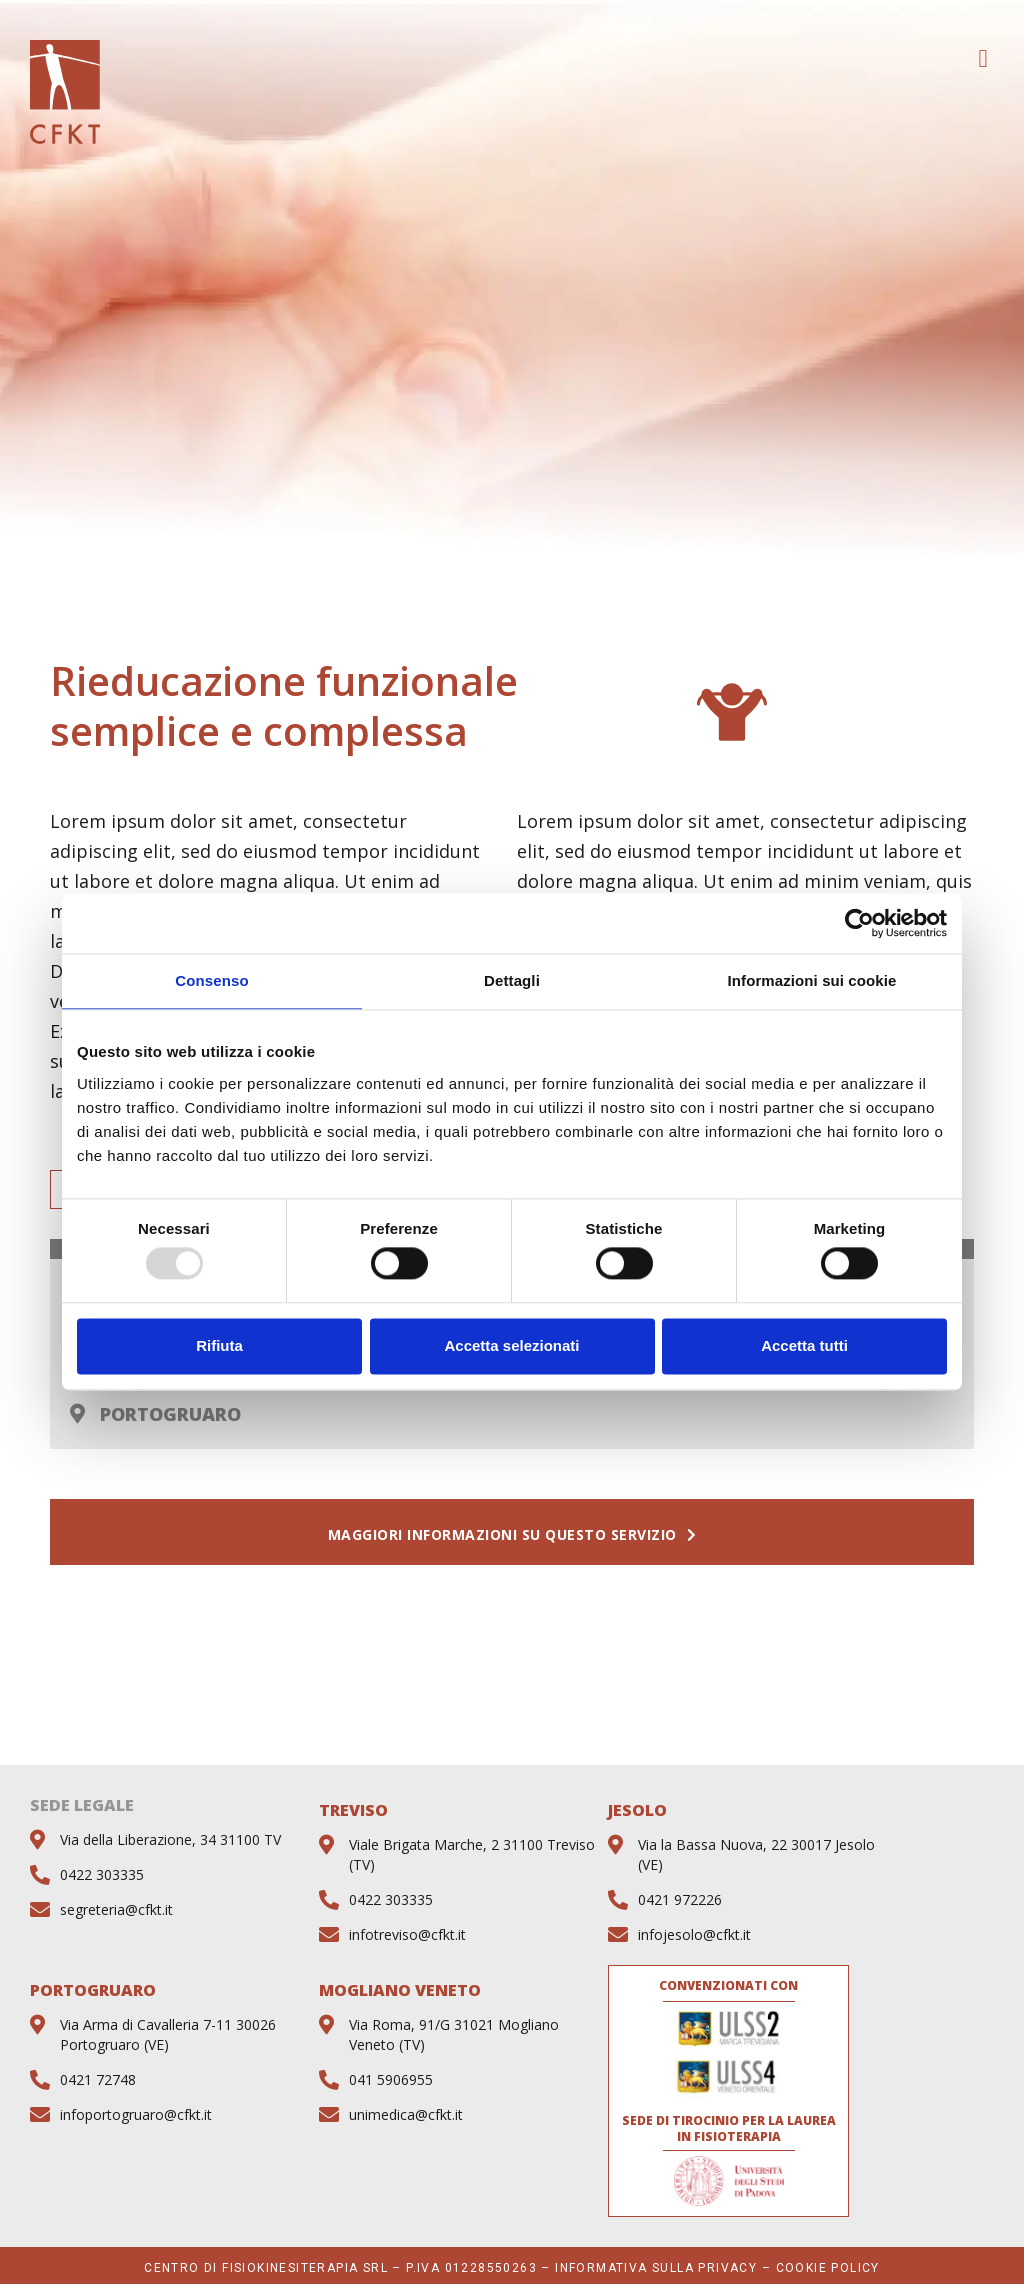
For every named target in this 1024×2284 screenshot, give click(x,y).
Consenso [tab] (211, 980)
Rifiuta (219, 1345)
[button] (983, 59)
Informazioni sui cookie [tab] (812, 980)
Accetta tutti (804, 1345)
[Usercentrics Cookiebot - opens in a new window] (859, 923)
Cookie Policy (828, 2268)
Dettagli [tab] (512, 980)
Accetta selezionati (511, 1345)
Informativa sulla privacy (656, 2268)
